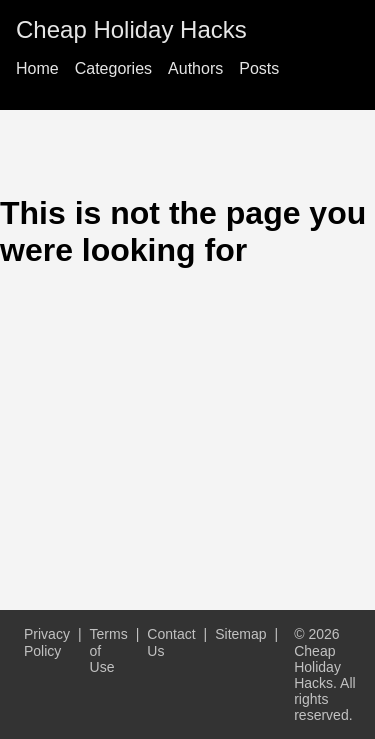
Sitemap (240, 634)
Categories (113, 68)
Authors (195, 68)
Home (37, 68)
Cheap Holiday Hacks (131, 29)
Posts (259, 68)
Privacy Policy (47, 642)
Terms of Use (109, 650)
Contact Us (171, 642)
